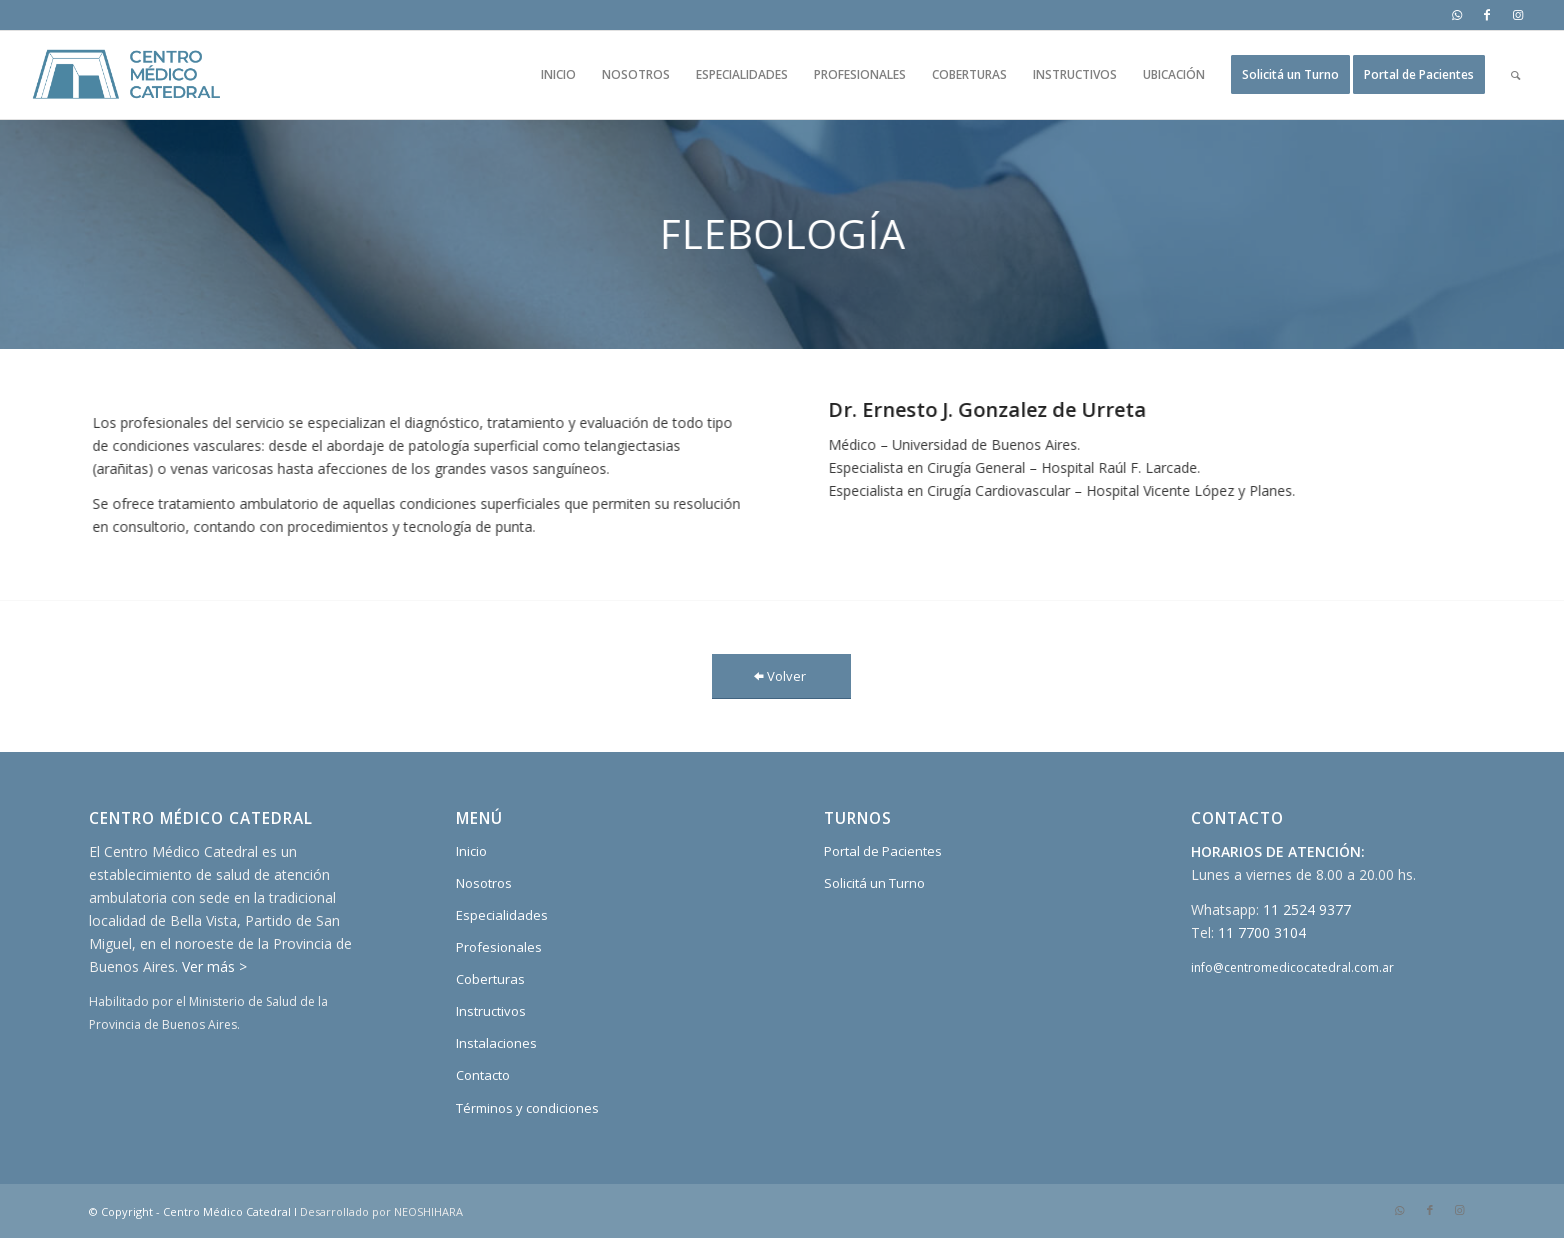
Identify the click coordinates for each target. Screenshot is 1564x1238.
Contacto (483, 1075)
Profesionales (499, 947)
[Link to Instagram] (1518, 15)
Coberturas (490, 979)
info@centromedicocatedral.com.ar (1292, 967)
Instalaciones (496, 1043)
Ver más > (214, 966)
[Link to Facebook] (1487, 15)
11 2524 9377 (1307, 909)
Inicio (471, 851)
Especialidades (502, 915)
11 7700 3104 (1262, 932)
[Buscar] (1515, 75)
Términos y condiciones (527, 1108)
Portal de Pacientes (883, 851)
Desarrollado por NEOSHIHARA (381, 1211)
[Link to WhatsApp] (1457, 15)
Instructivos (491, 1011)
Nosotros (484, 883)
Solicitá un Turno (874, 883)
